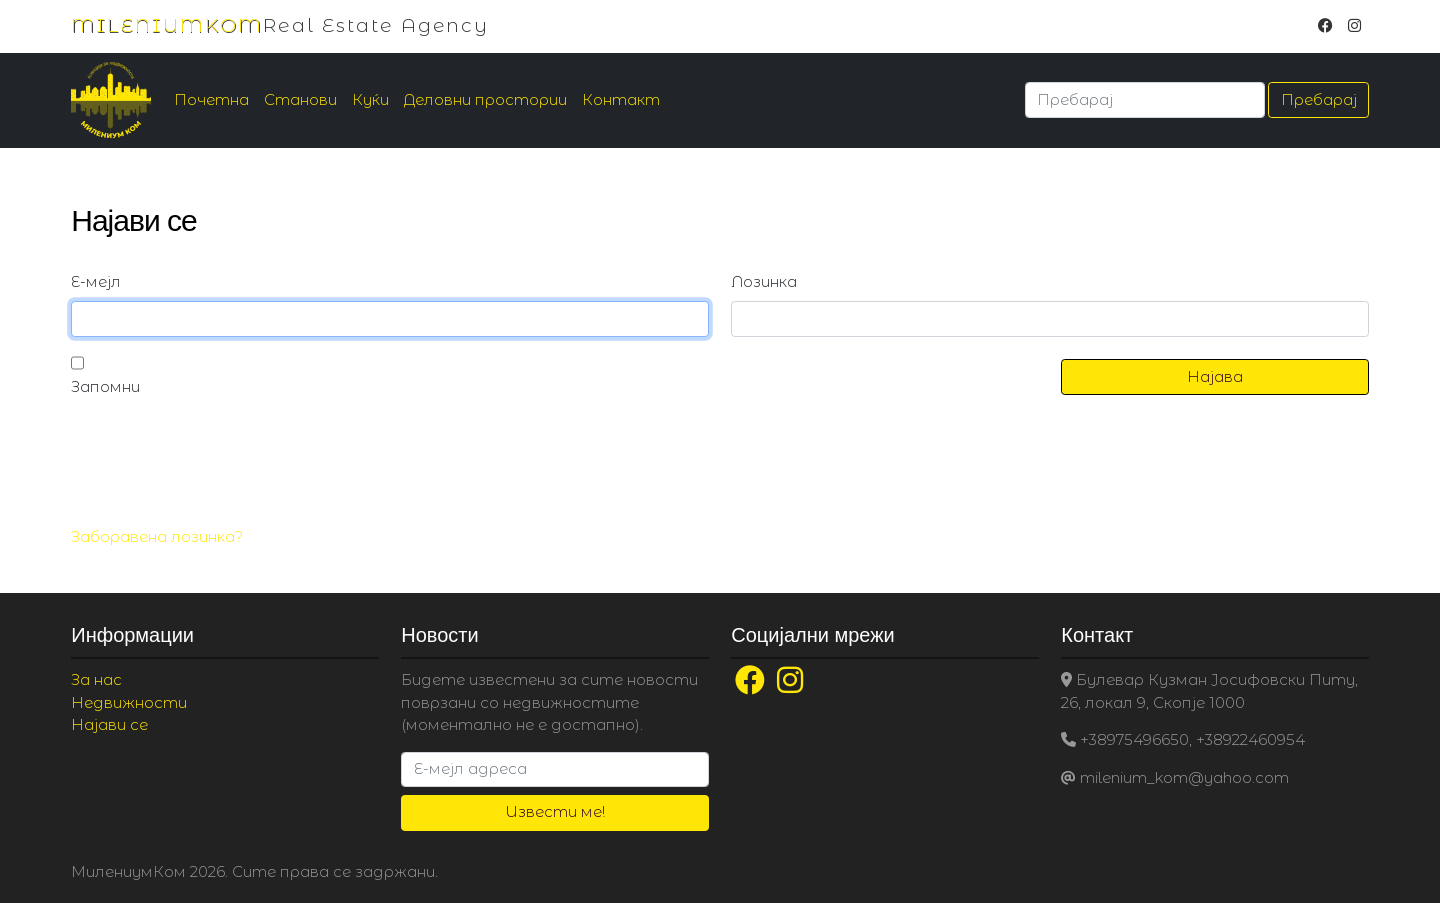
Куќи (370, 99)
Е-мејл (96, 281)
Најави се (109, 724)
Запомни (105, 386)
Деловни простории (485, 99)
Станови (300, 99)
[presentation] (223, 464)
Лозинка (764, 281)
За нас (96, 679)
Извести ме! (555, 811)
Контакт (621, 99)
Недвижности (129, 702)
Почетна (211, 99)
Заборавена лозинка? (157, 536)
